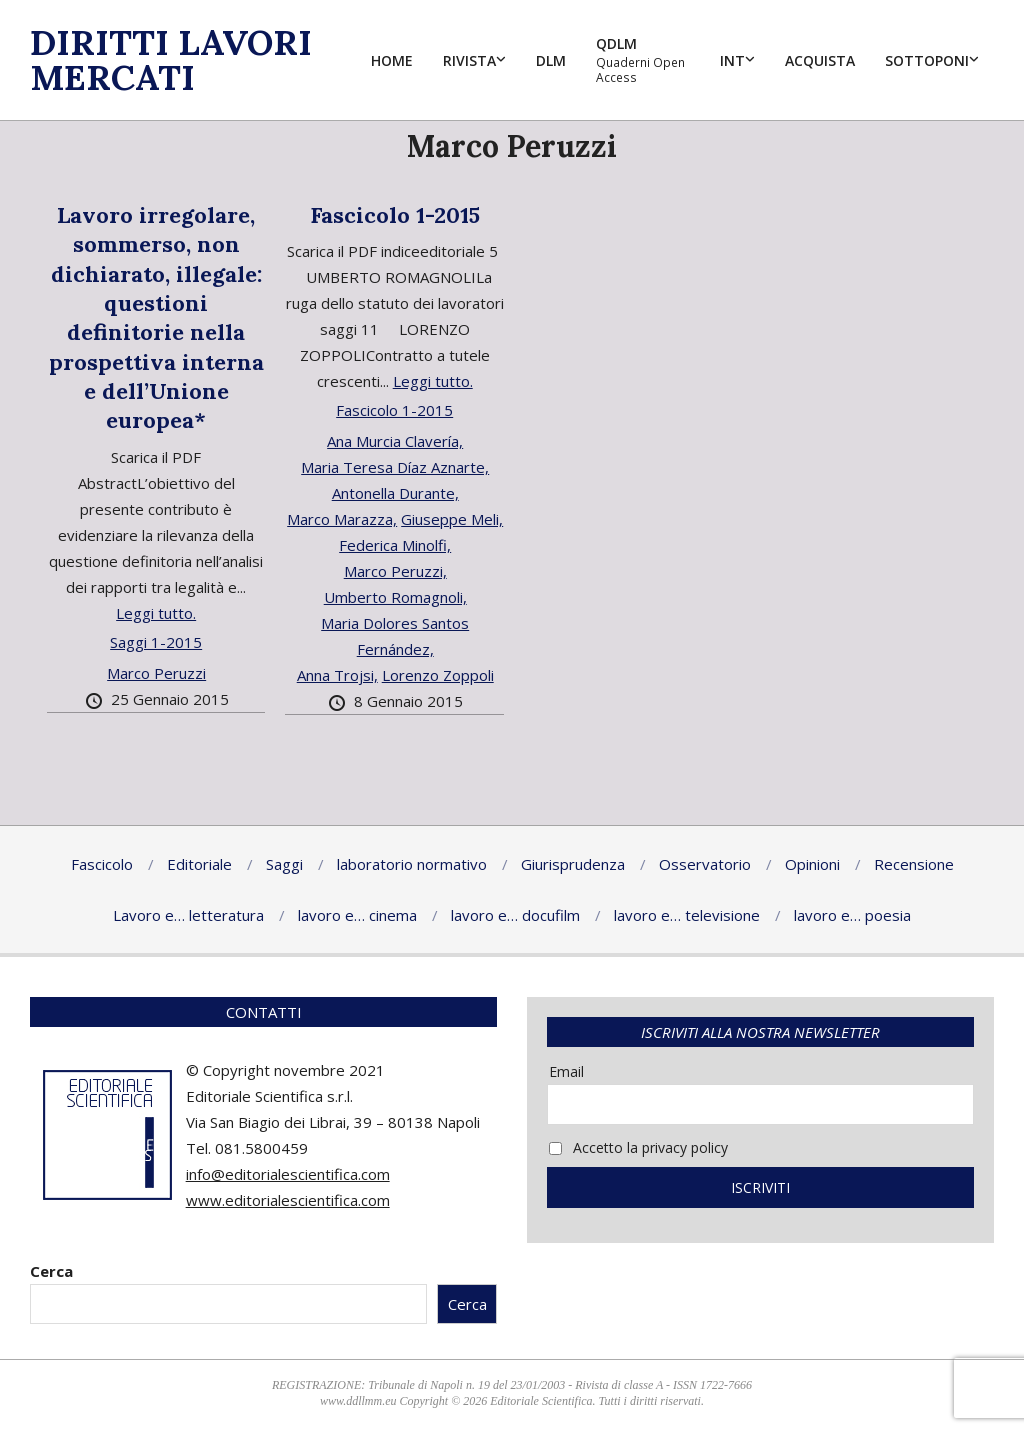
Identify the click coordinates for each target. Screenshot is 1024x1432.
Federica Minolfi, (395, 545)
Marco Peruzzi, (395, 571)
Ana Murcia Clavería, (395, 441)
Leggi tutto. (156, 613)
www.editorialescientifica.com (288, 1200)
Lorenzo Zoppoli (438, 675)
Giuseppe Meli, (452, 519)
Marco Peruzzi (156, 673)
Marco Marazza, (342, 519)
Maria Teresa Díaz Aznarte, (395, 467)
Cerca (51, 1271)
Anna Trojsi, (337, 675)
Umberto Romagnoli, (395, 597)
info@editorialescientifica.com (288, 1174)
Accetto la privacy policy (638, 1147)
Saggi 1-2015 (156, 642)
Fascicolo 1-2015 (395, 215)
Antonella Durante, (395, 493)
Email (566, 1071)
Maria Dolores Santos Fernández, (395, 636)
